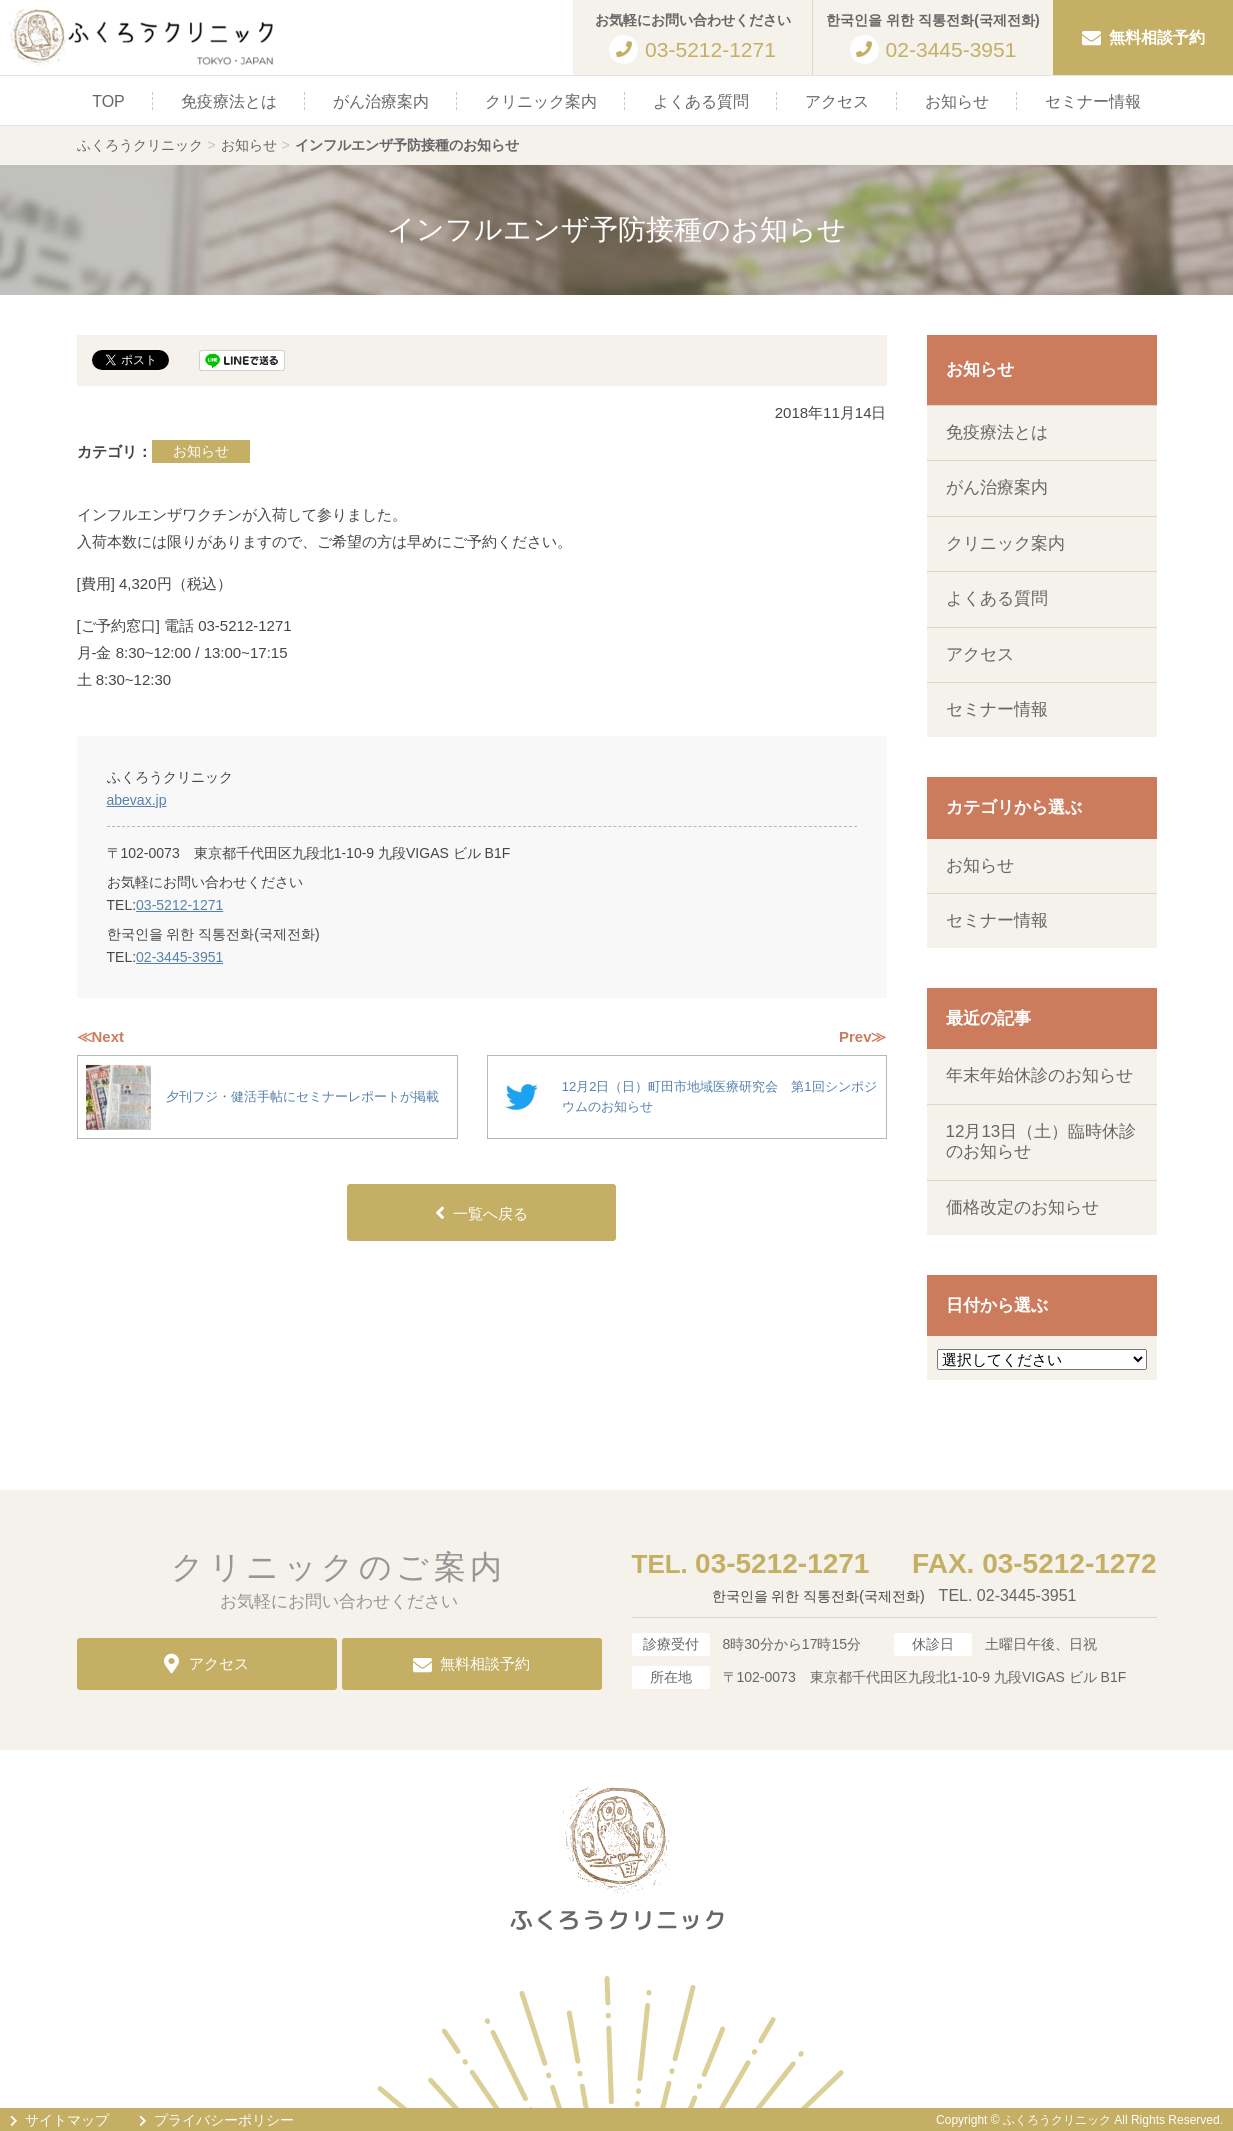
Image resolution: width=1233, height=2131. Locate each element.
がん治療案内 (381, 101)
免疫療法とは (229, 101)
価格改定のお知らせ (1022, 1207)
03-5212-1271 (179, 905)
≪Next (101, 1036)
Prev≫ (863, 1036)
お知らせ (957, 101)
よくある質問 (701, 101)
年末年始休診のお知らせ (1039, 1075)
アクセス (837, 101)
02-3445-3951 (179, 957)
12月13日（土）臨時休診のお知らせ (1041, 1141)
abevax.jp (137, 800)
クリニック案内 (541, 101)
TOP (108, 101)
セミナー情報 (1093, 101)
